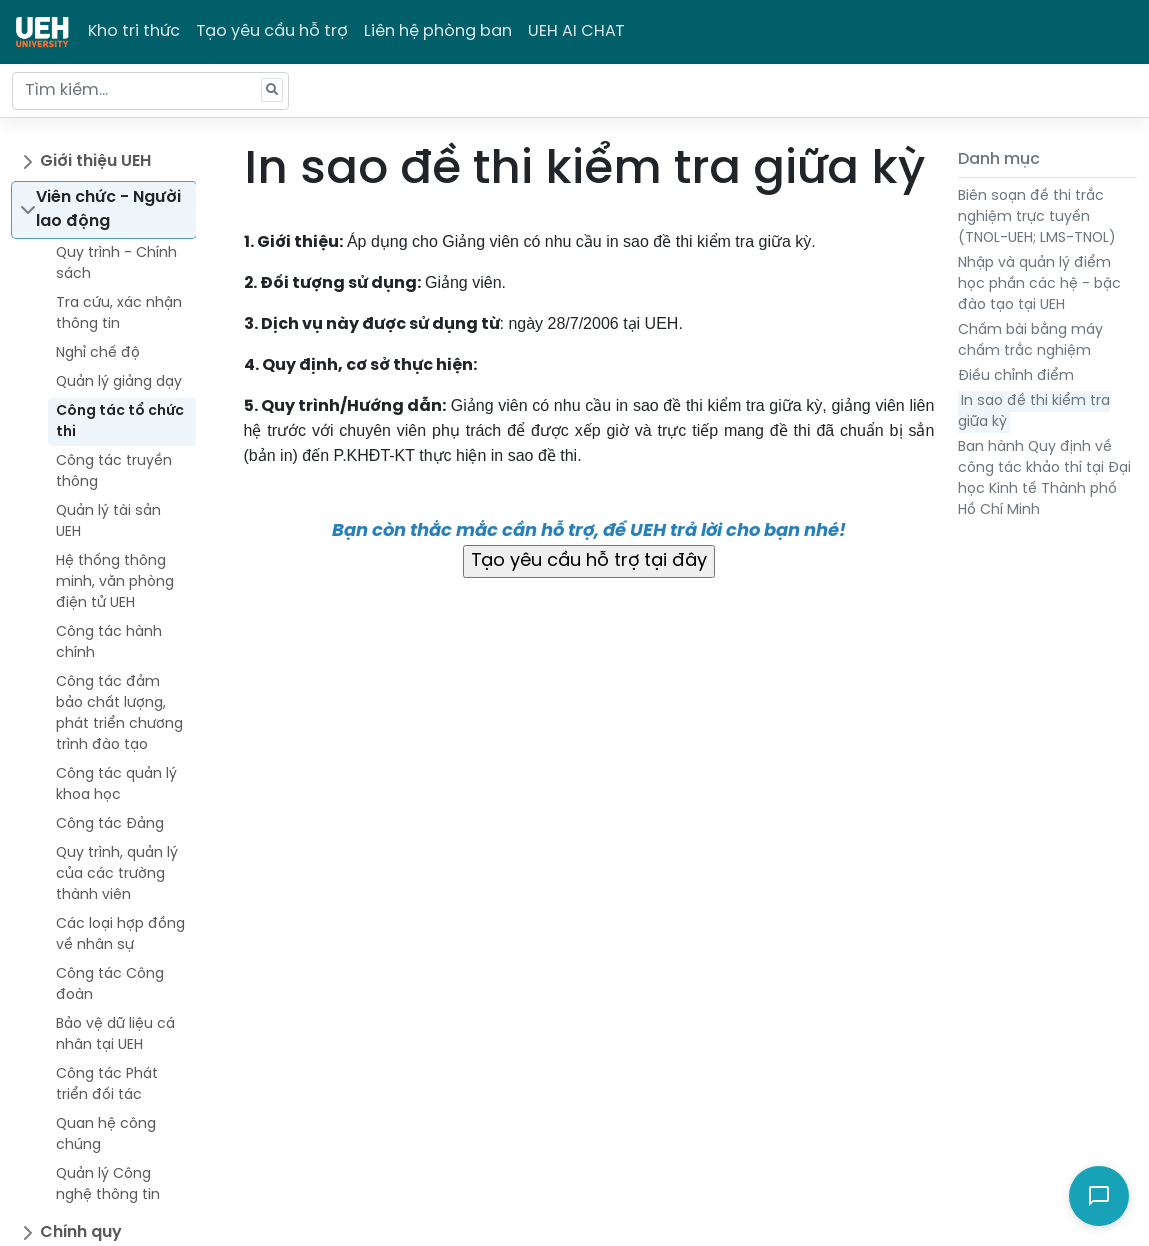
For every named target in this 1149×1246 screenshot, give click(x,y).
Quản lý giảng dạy (119, 382)
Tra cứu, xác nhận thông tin (119, 314)
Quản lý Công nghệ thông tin (108, 1185)
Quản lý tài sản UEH (108, 522)
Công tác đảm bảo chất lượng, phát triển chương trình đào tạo (119, 714)
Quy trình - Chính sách (116, 264)
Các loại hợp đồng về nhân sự (120, 935)
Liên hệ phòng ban (438, 31)
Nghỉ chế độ (98, 353)
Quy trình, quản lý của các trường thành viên (117, 874)
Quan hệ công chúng (106, 1135)
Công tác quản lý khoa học (116, 785)
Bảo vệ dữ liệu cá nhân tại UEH (115, 1035)
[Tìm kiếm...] (150, 91)
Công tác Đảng (110, 824)
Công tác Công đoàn (110, 985)
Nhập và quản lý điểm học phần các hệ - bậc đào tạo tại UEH (1039, 284)
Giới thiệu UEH (95, 161)
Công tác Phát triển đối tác (107, 1085)
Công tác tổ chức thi (120, 422)
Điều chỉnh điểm (1016, 376)
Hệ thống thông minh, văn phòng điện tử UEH (115, 582)
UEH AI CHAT (576, 31)
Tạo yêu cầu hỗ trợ (272, 31)
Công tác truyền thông (114, 472)
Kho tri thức (134, 31)
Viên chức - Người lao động (108, 209)
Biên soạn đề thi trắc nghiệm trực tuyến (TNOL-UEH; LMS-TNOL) (1037, 217)
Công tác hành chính (109, 643)
